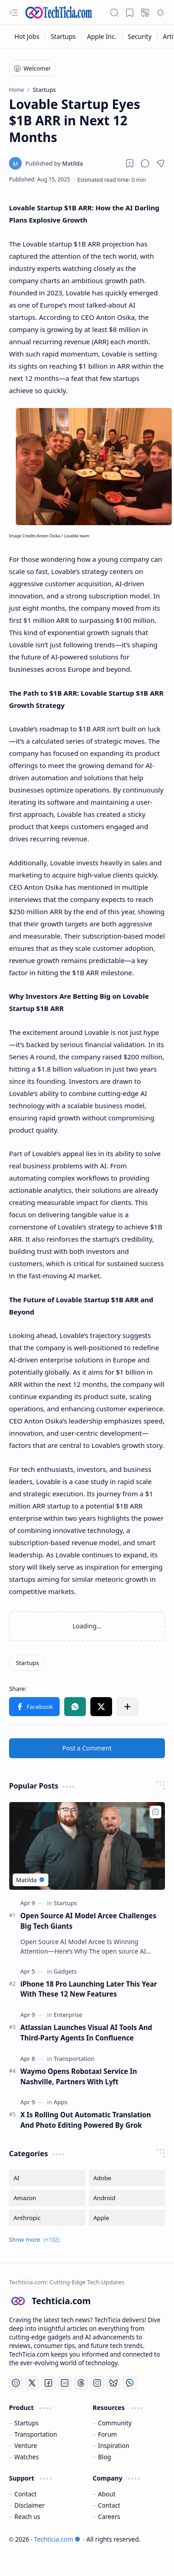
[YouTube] (16, 2383)
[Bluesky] (113, 2383)
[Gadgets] (65, 1971)
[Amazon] (47, 2198)
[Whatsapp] (129, 2383)
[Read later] (129, 163)
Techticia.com (57, 2539)
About (107, 2494)
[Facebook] (48, 2383)
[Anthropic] (47, 2218)
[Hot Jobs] (27, 36)
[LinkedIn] (64, 2383)
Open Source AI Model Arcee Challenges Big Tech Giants (88, 1921)
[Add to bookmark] (155, 1812)
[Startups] (63, 36)
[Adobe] (127, 2178)
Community (115, 2423)
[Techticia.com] (59, 12)
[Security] (140, 36)
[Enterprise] (68, 2015)
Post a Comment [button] (87, 1748)
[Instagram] (97, 2383)
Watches (26, 2457)
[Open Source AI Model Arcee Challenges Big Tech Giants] (87, 1846)
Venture (25, 2445)
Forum (107, 2434)
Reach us (27, 2516)
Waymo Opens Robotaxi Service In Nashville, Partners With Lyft (78, 2076)
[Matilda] (54, 163)
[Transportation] (74, 2058)
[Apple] (127, 2218)
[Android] (127, 2198)
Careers (109, 2516)
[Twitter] (32, 2383)
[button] (13, 12)
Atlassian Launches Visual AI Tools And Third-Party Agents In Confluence (86, 2032)
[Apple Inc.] (102, 36)
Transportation (35, 2434)
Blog (104, 2457)
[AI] (47, 2178)
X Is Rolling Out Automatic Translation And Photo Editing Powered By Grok (85, 2120)
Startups (26, 2423)
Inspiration (113, 2445)
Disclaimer (29, 2505)
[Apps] (61, 2102)
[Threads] (81, 2383)
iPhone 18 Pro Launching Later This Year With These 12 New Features (88, 1989)
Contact (25, 2494)
